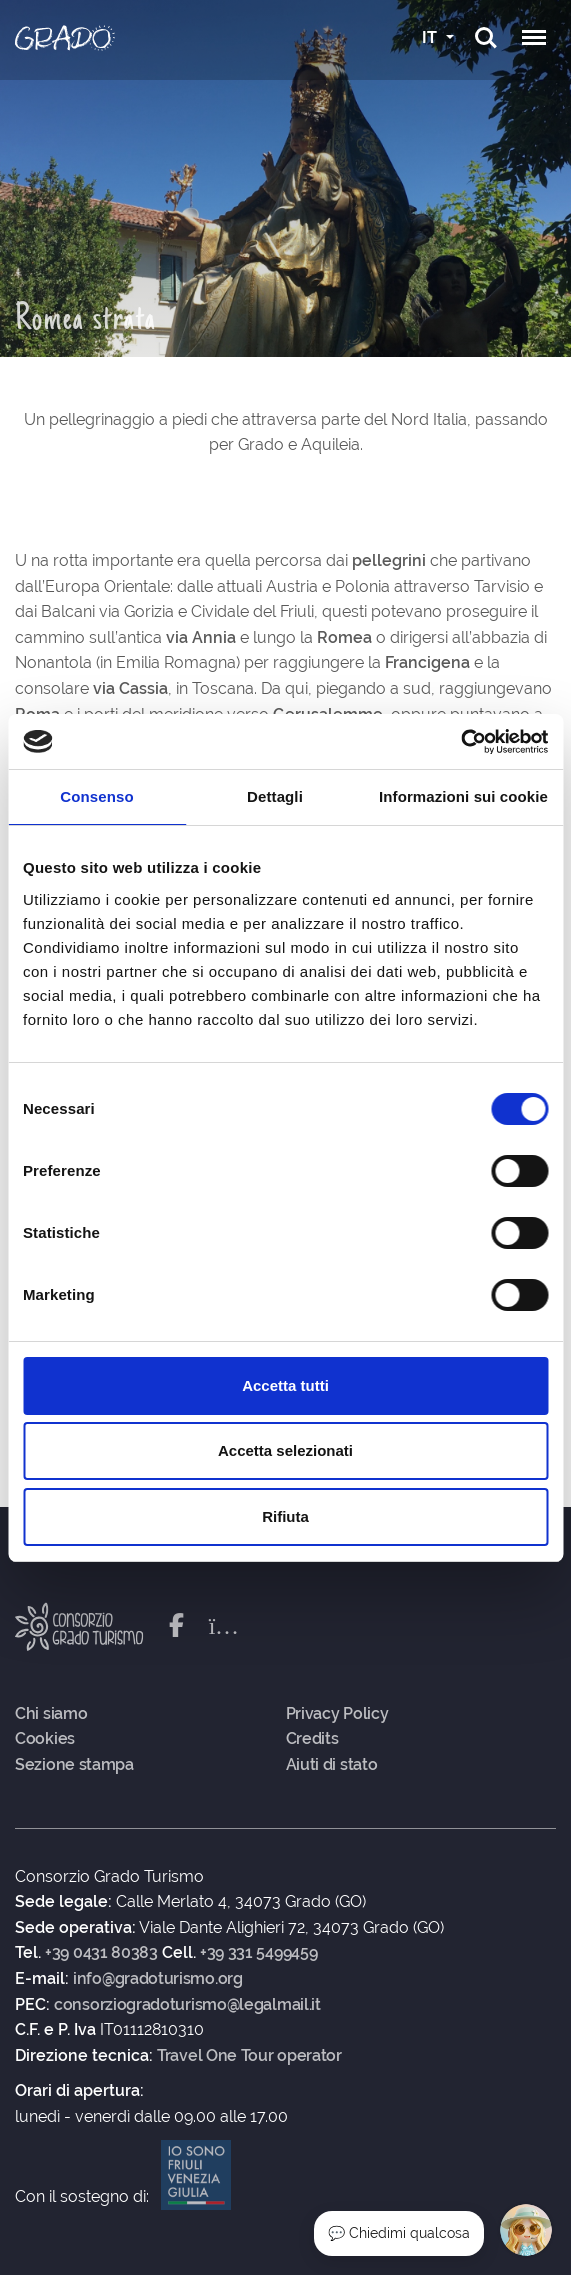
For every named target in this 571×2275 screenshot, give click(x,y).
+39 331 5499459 (259, 1953)
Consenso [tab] (96, 796)
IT (431, 37)
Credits (312, 1739)
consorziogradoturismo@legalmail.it (187, 2005)
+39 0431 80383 (101, 1953)
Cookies (45, 1739)
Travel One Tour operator (249, 2056)
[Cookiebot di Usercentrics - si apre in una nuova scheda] (460, 742)
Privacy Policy (337, 1714)
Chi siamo (51, 1714)
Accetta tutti (285, 1385)
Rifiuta (285, 1516)
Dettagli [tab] (275, 796)
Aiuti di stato (332, 1765)
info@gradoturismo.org (158, 1979)
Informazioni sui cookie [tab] (463, 796)
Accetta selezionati (285, 1450)
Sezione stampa (74, 1765)
